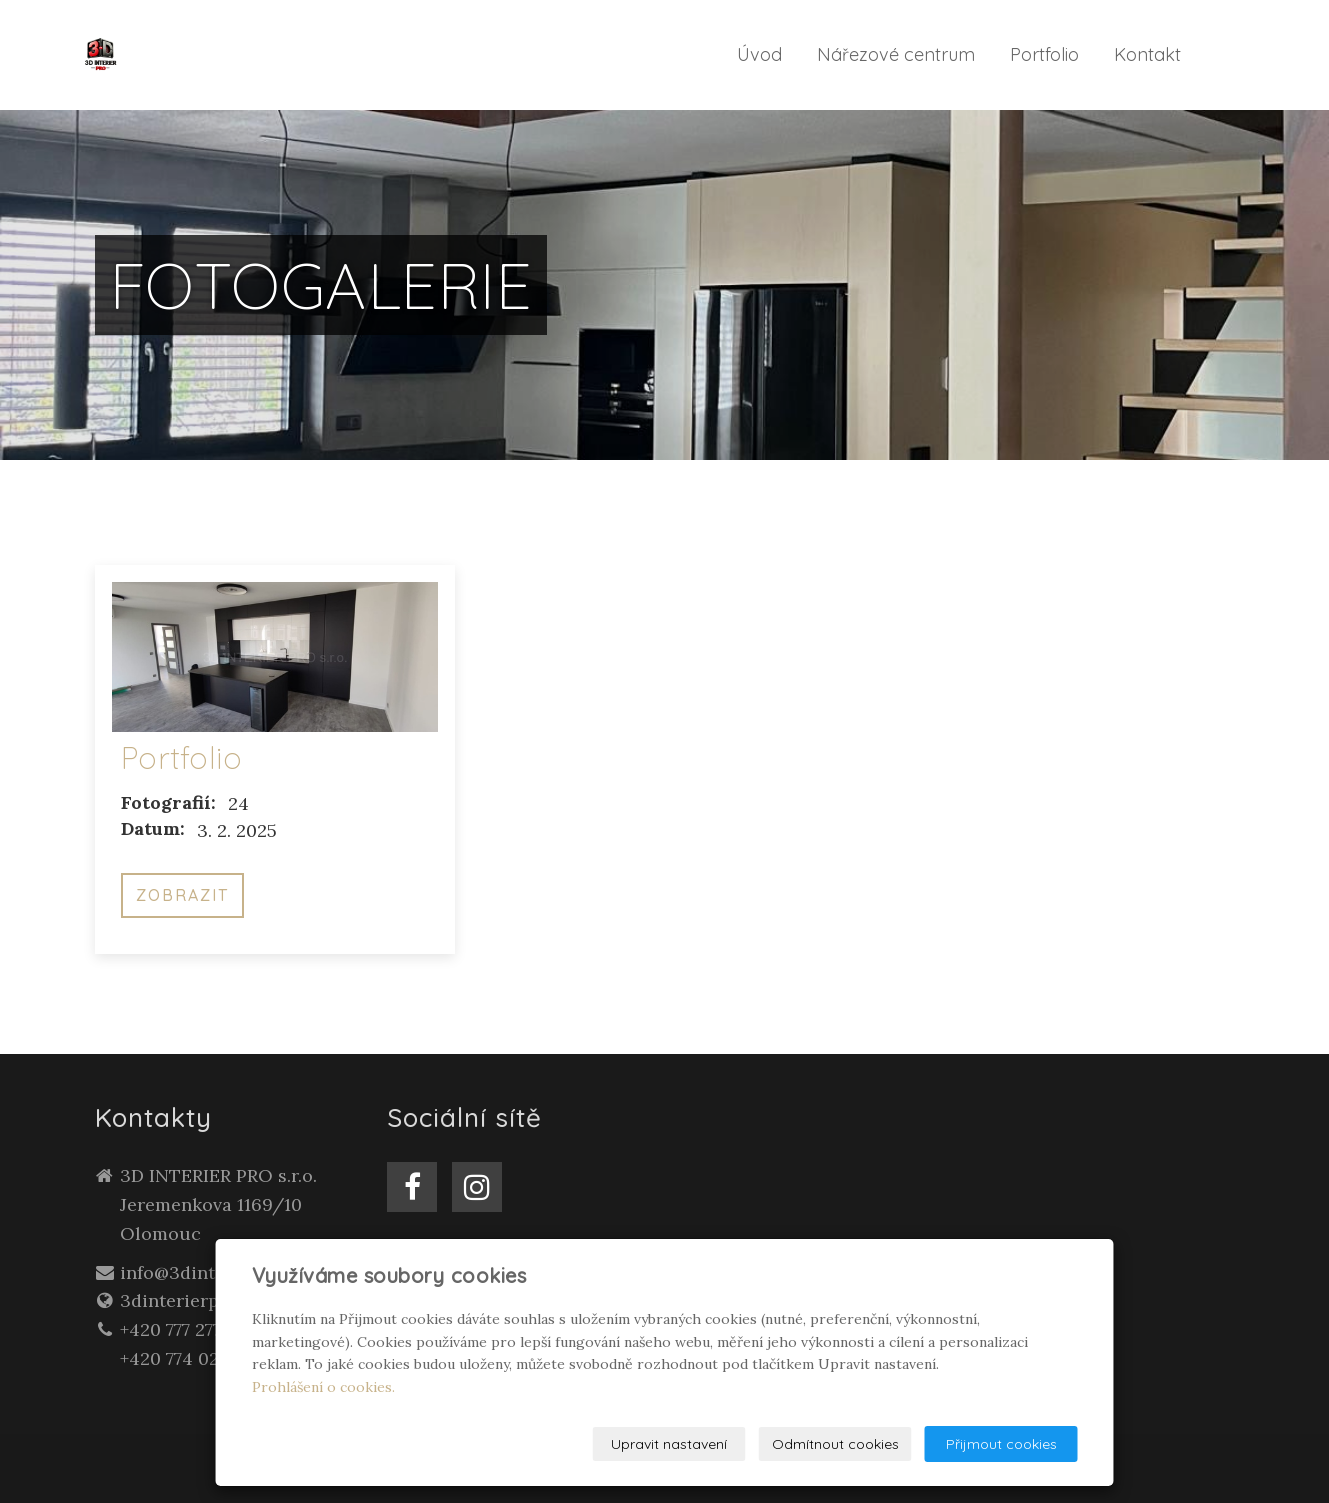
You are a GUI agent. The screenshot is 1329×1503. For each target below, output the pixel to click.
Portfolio (1044, 54)
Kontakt (1147, 54)
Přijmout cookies (1001, 1444)
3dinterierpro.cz (190, 1300)
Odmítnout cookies (835, 1444)
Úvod (759, 54)
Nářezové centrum (896, 54)
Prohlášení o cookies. (323, 1387)
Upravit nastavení (669, 1444)
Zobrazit (182, 895)
